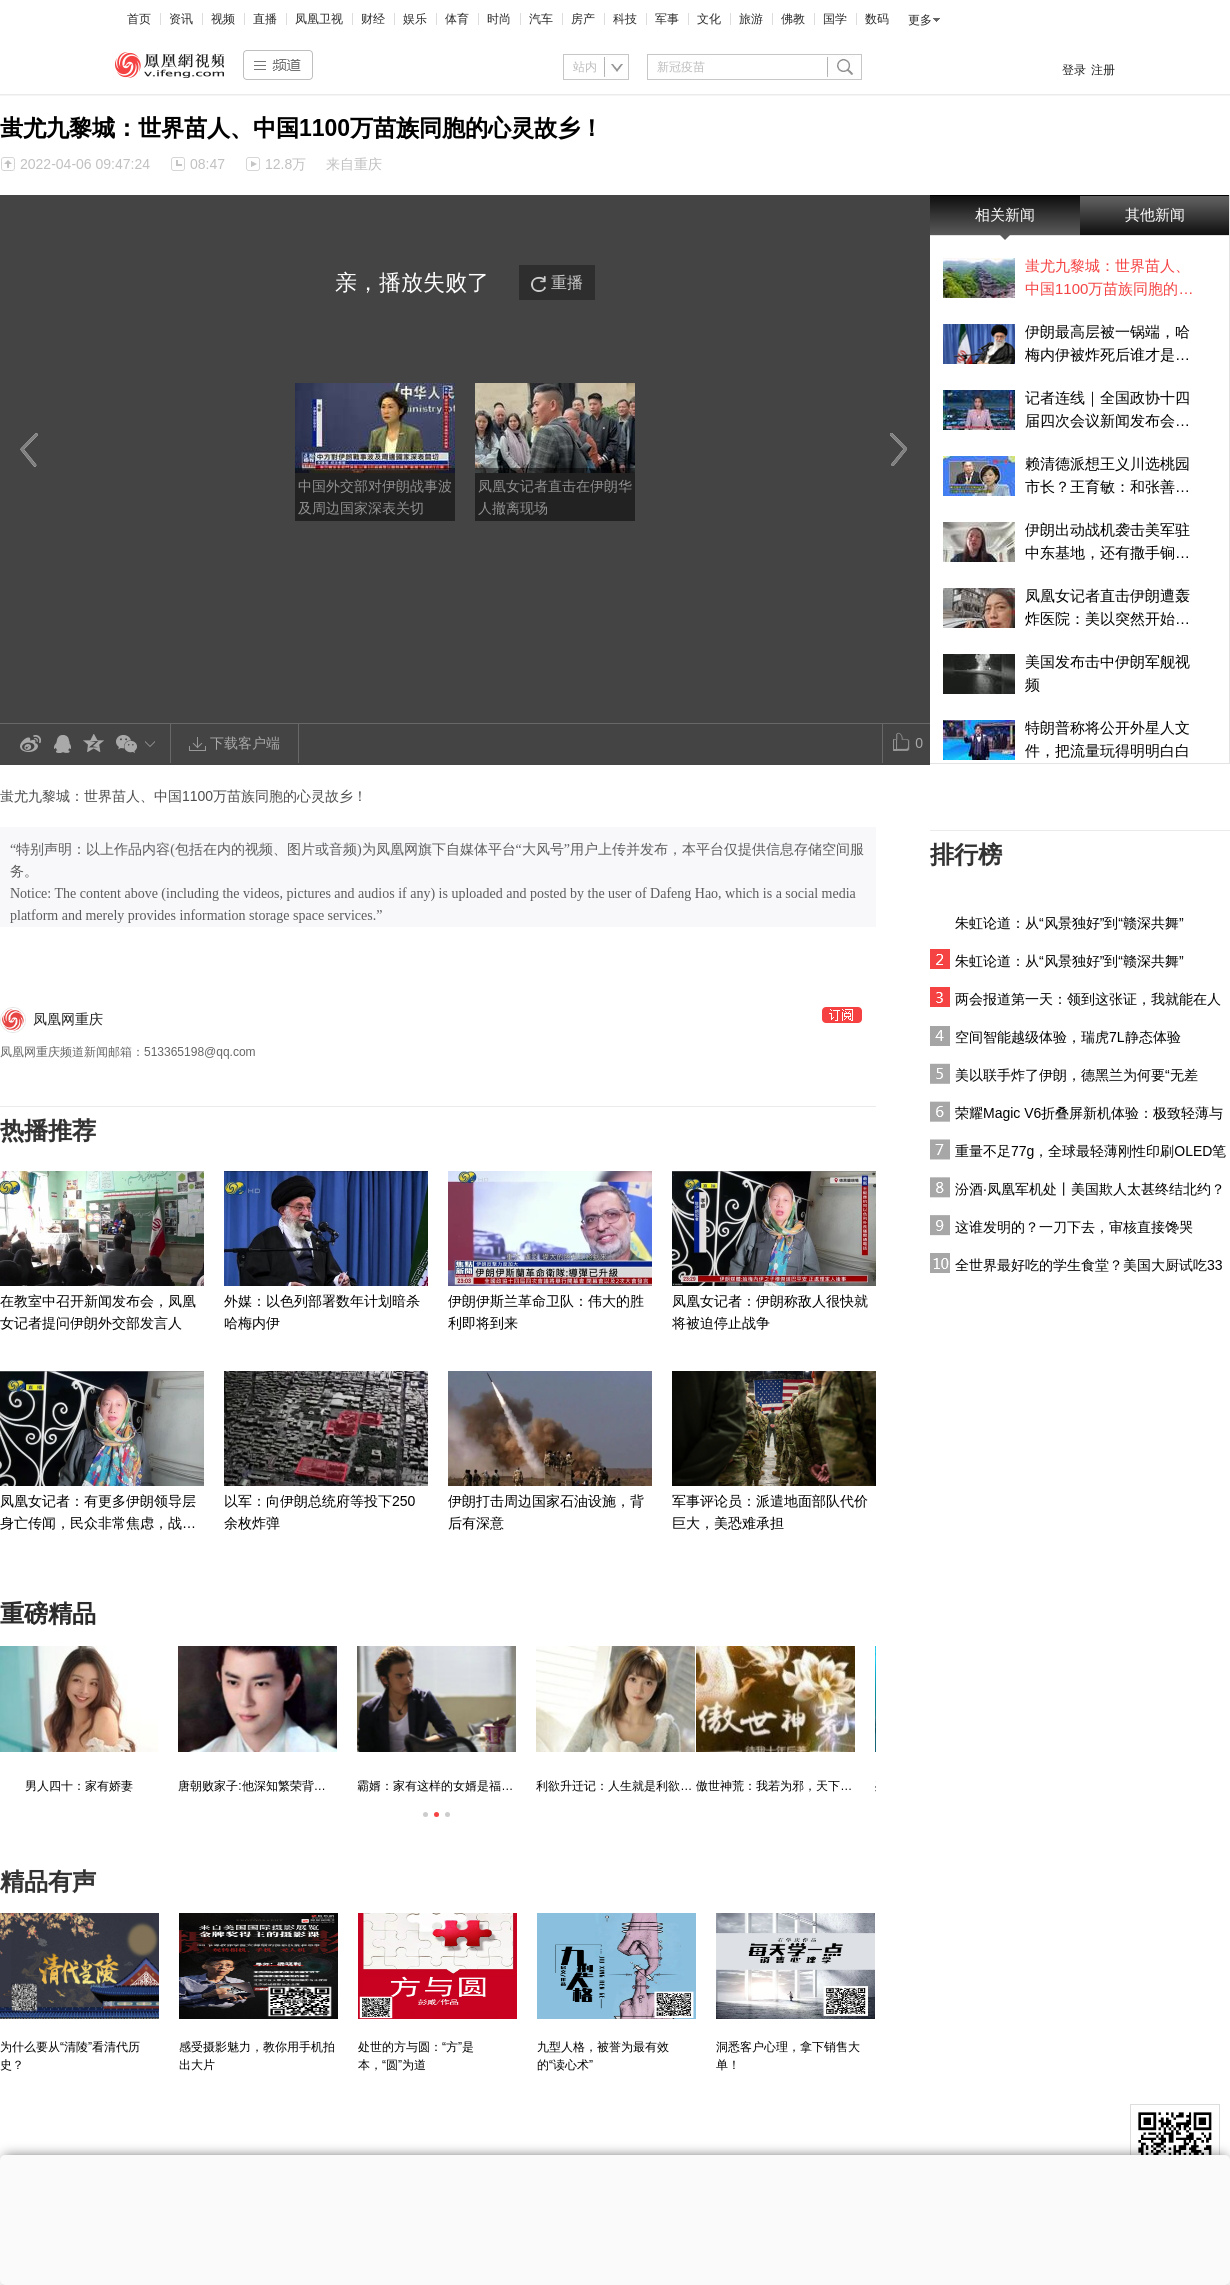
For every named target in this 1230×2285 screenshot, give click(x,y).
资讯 (181, 19)
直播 (265, 19)
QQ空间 (94, 744)
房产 (583, 19)
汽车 (541, 19)
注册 (1103, 70)
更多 (920, 20)
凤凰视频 (170, 65)
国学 (835, 19)
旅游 (751, 19)
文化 (709, 19)
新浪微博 (30, 744)
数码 (877, 19)
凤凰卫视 (319, 19)
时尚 (499, 19)
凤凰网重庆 (68, 1019)
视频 (223, 19)
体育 (457, 19)
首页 (139, 19)
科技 (625, 19)
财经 (373, 19)
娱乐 (415, 19)
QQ (62, 744)
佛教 (793, 19)
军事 (667, 19)
